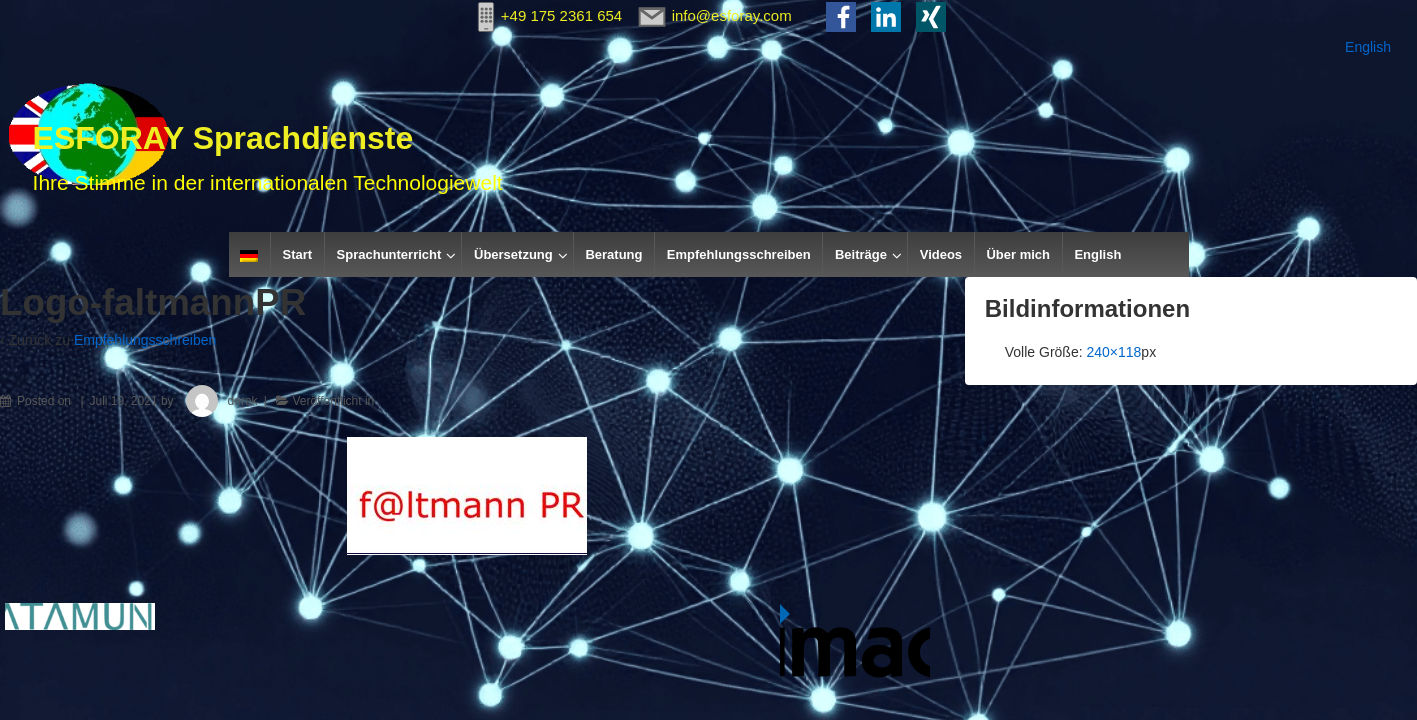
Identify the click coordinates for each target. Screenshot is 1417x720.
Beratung (613, 254)
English (1368, 47)
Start (298, 254)
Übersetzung (513, 254)
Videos (941, 254)
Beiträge (861, 254)
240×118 (1113, 352)
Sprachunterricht (389, 254)
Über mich (1018, 254)
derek (217, 401)
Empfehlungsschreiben (739, 254)
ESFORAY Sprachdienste (223, 138)
